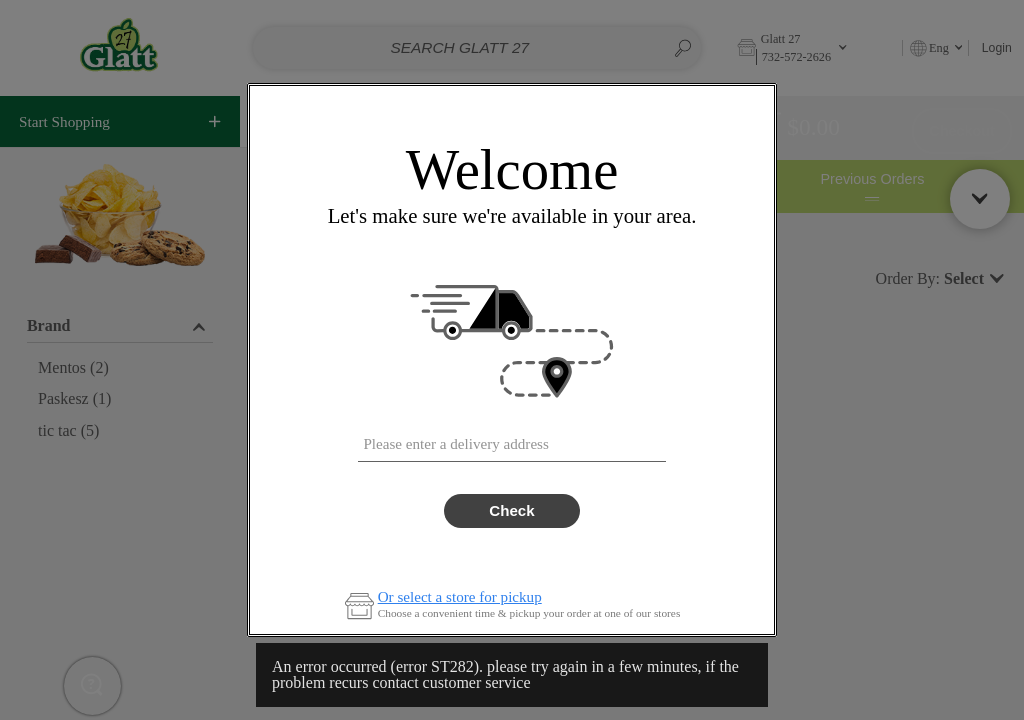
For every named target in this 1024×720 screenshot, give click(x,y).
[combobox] (511, 440)
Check (511, 510)
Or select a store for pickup (460, 597)
